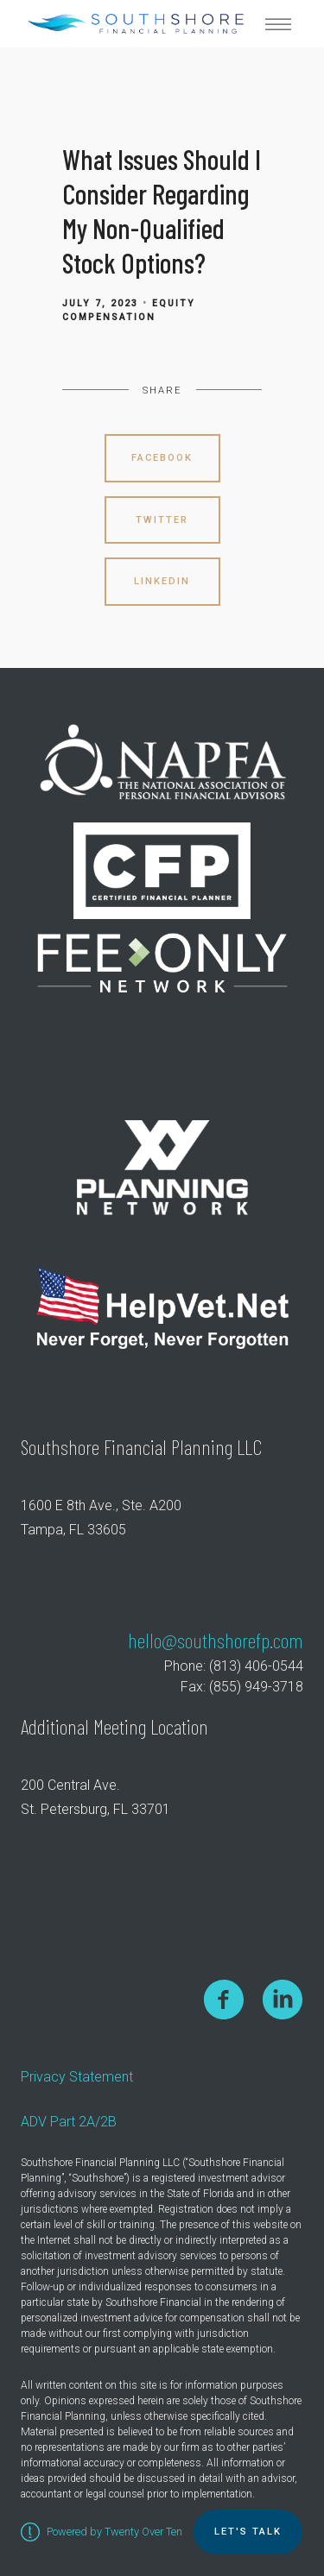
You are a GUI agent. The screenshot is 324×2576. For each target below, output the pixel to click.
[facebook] (224, 1999)
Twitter (162, 520)
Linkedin (162, 581)
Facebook (162, 457)
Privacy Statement (77, 2077)
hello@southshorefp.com (215, 1640)
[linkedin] (282, 1999)
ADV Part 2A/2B (69, 2121)
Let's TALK (248, 2531)
